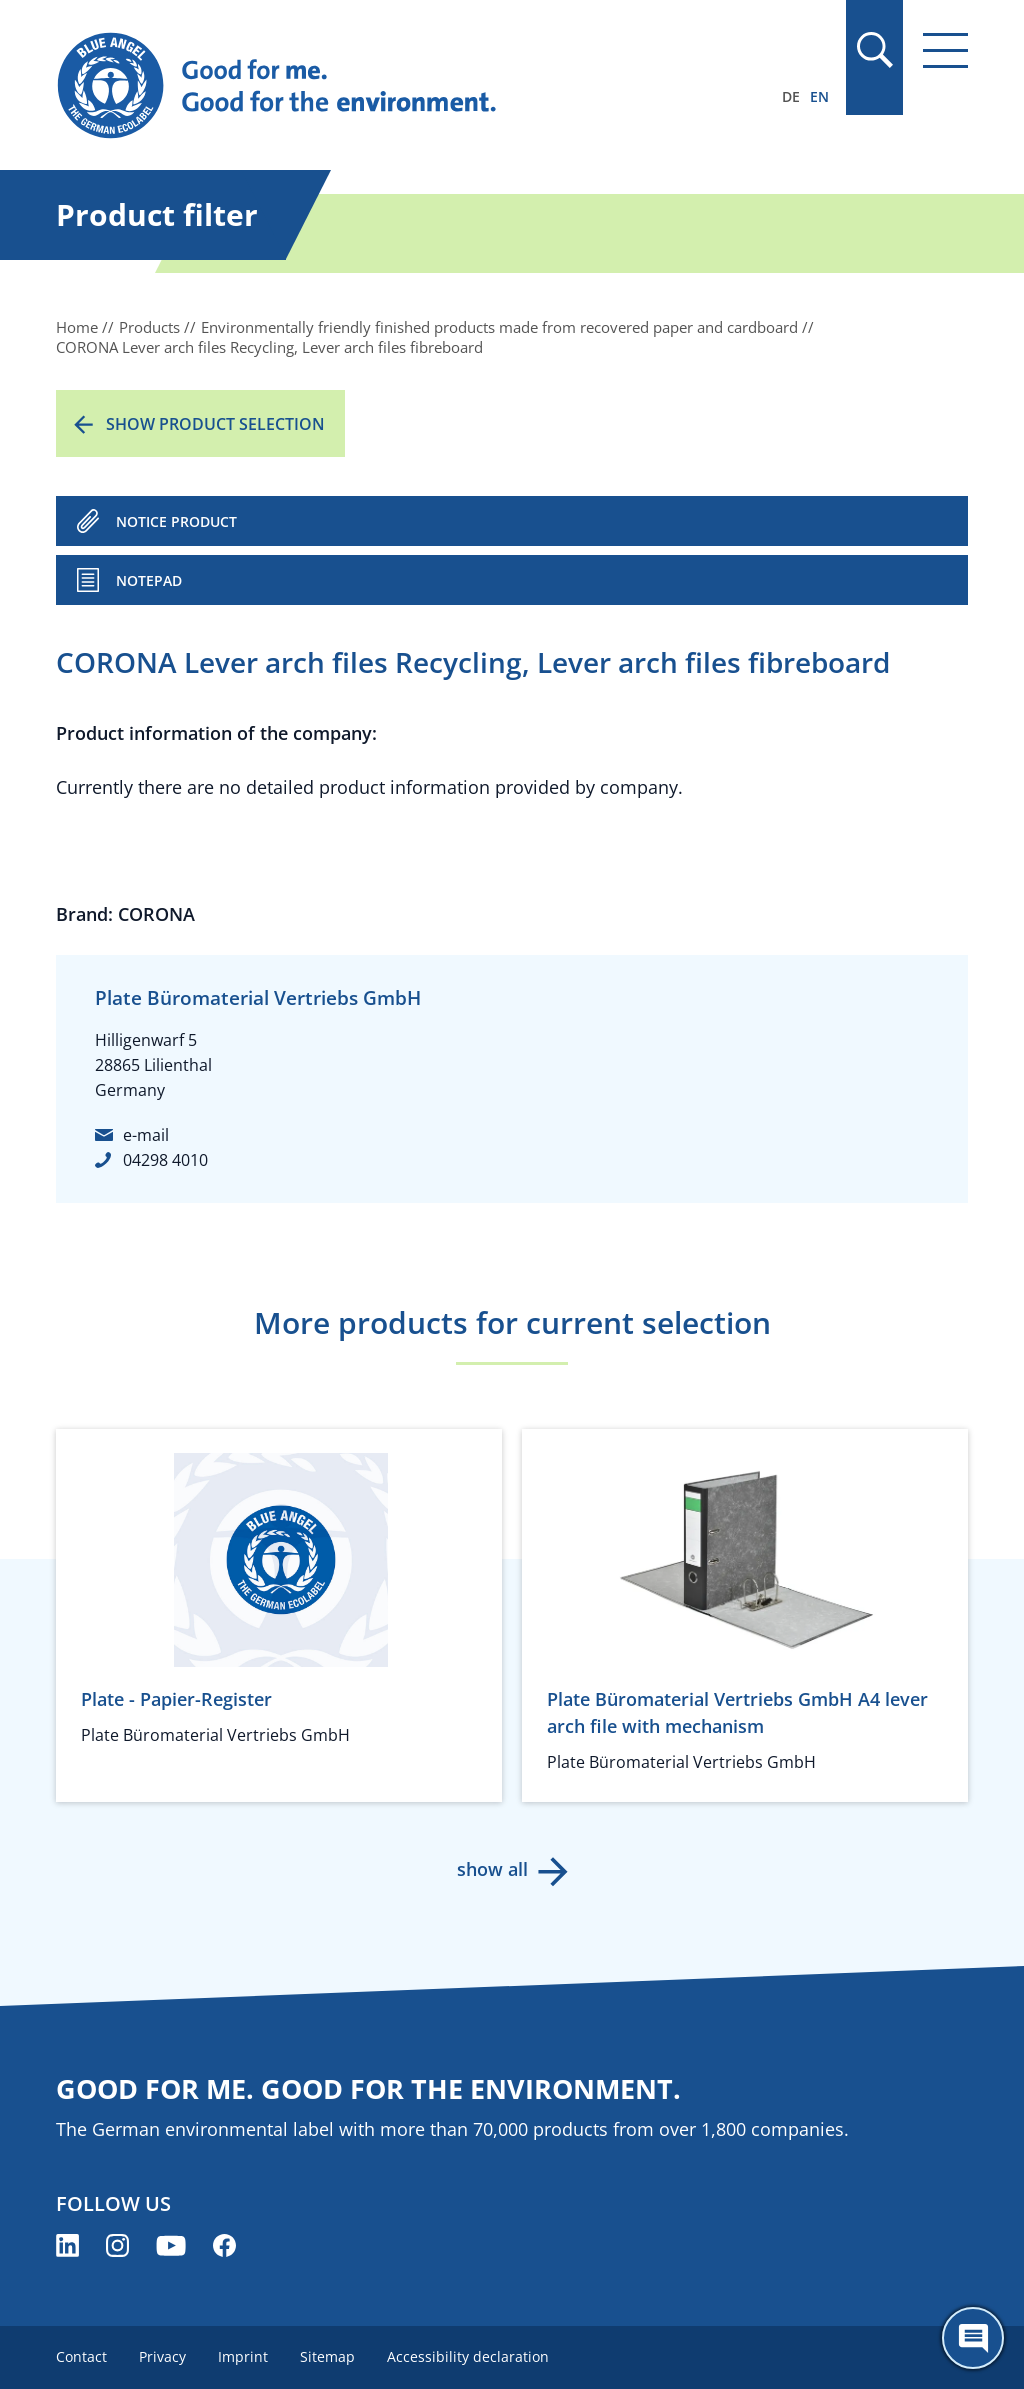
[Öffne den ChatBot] (973, 2338)
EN (819, 96)
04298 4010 (165, 1160)
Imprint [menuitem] (243, 2356)
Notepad (149, 580)
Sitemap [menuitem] (327, 2356)
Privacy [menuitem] (162, 2356)
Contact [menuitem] (81, 2356)
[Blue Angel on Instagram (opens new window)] (117, 2245)
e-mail (146, 1135)
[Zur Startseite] (375, 86)
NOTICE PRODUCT (176, 521)
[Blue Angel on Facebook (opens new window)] (224, 2245)
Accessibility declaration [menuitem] (468, 2356)
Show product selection (215, 424)
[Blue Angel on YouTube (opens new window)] (171, 2245)
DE (791, 96)
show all (492, 1869)
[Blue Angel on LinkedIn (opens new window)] (67, 2245)
